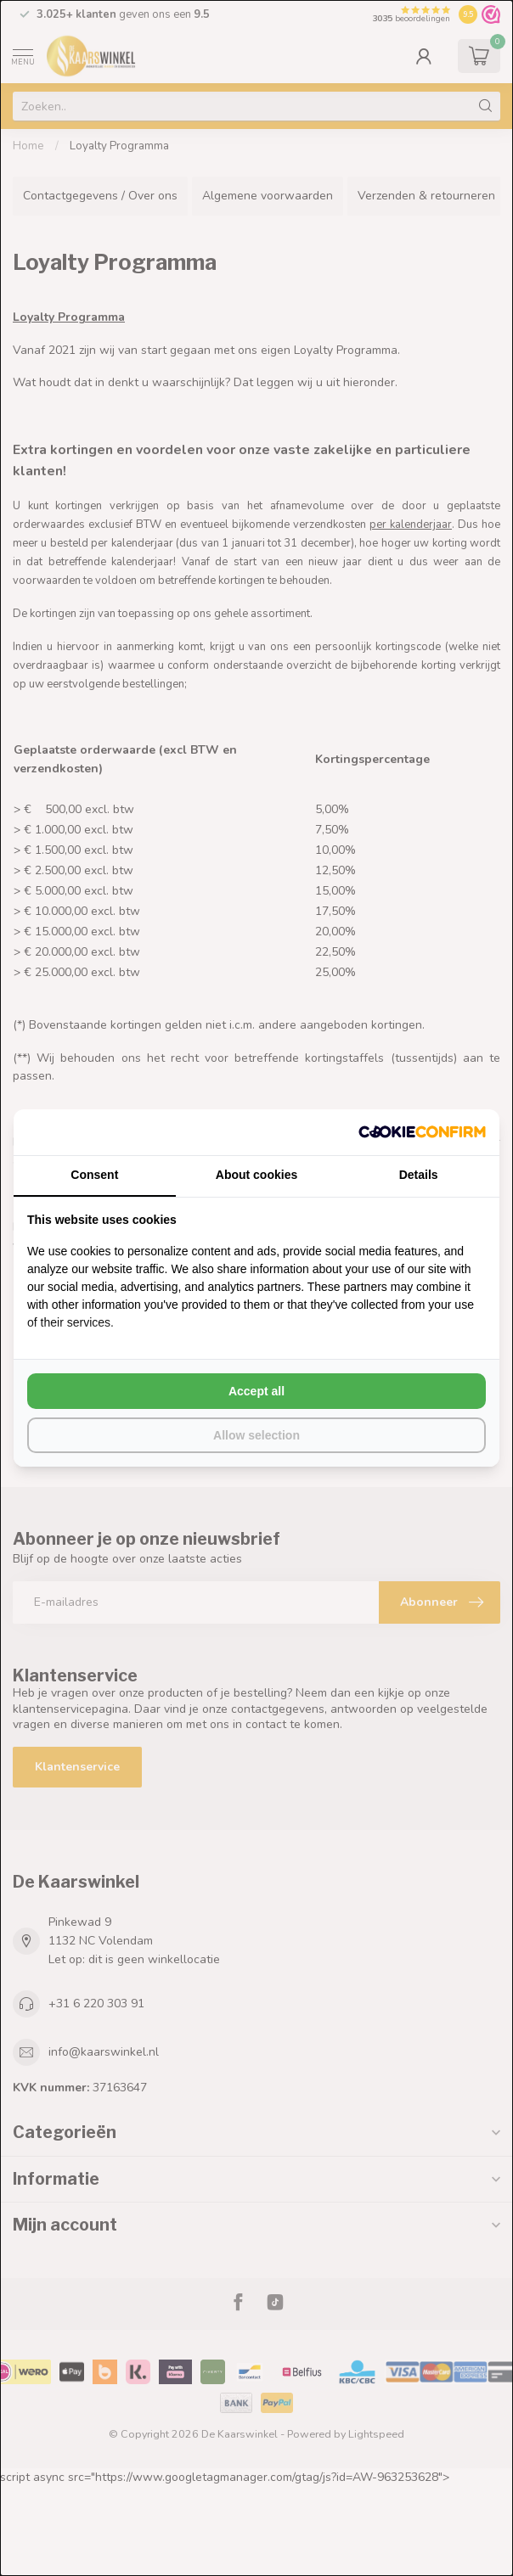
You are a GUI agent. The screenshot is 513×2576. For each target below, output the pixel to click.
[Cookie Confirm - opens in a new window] (422, 1132)
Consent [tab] (94, 1174)
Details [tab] (418, 1174)
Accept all (256, 1391)
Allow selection (256, 1435)
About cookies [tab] (256, 1174)
